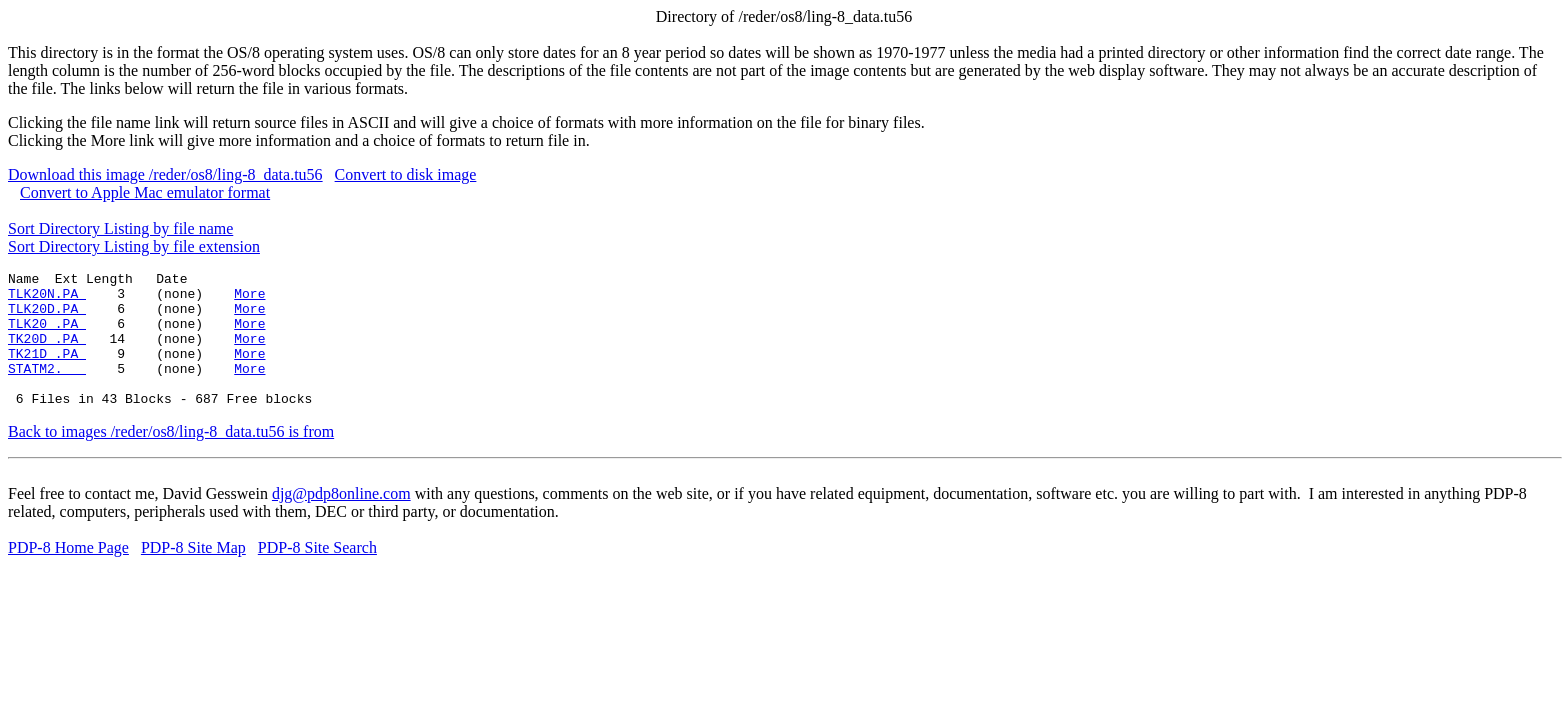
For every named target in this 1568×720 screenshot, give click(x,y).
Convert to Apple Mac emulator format (145, 192)
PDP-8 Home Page (68, 574)
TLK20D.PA (47, 317)
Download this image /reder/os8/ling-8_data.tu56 (165, 174)
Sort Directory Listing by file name (120, 228)
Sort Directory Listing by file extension (134, 246)
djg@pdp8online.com (341, 520)
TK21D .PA (47, 371)
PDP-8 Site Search (317, 574)
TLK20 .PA (47, 335)
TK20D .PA (47, 353)
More (249, 299)
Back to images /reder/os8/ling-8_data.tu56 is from (171, 458)
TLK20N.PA (47, 299)
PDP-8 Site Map (193, 574)
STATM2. (47, 389)
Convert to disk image (406, 174)
